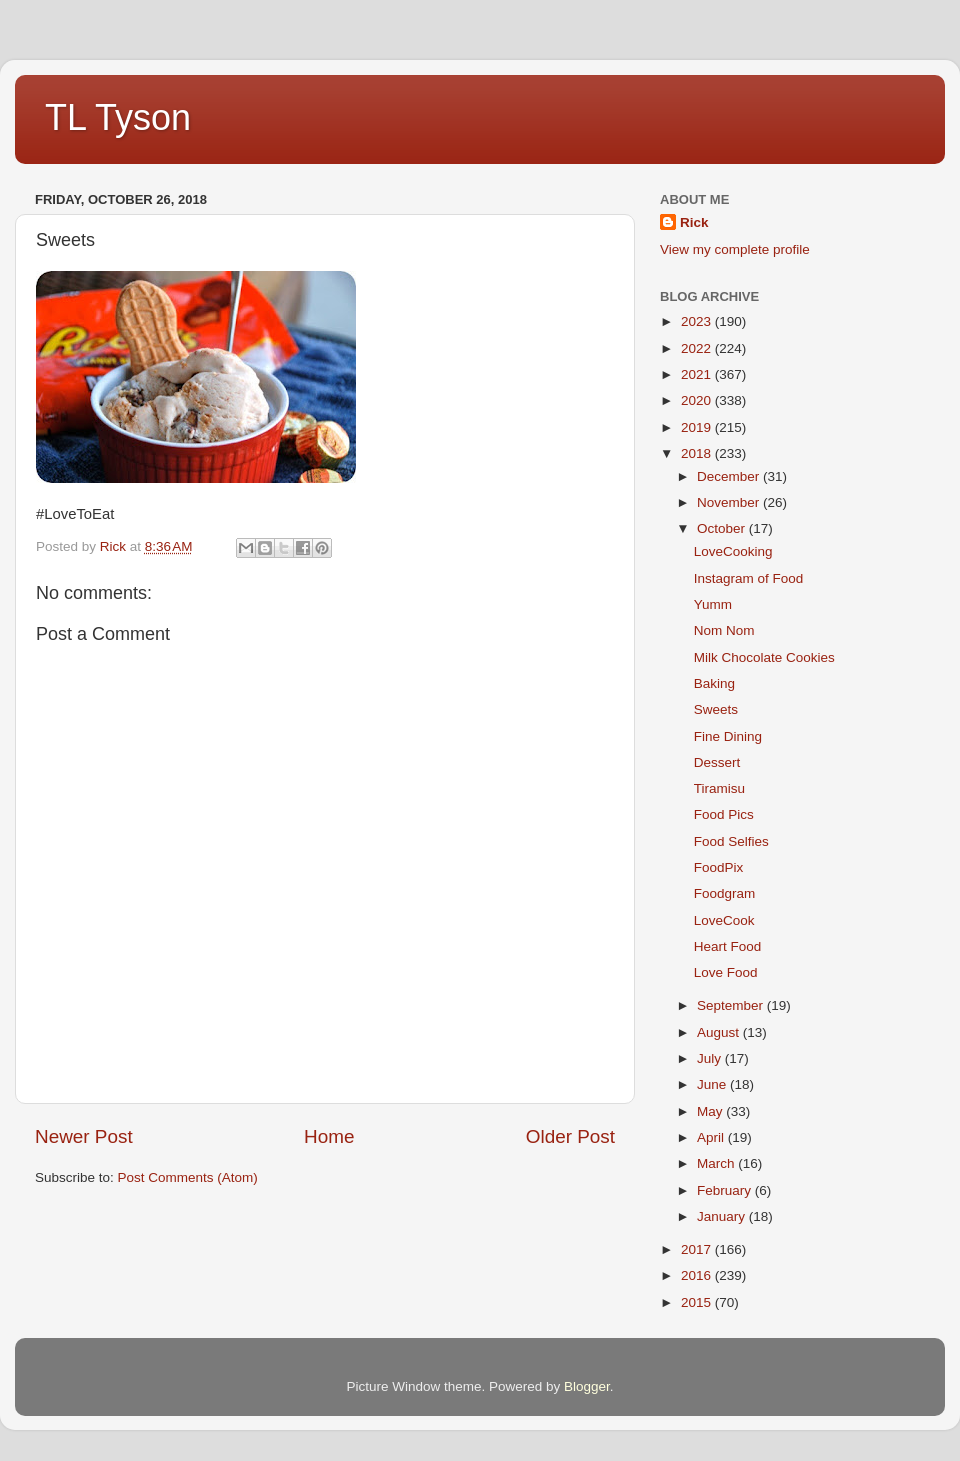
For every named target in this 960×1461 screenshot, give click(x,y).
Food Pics (724, 814)
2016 (698, 1275)
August (720, 1032)
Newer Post (84, 1136)
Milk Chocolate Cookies (764, 657)
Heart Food (728, 946)
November (730, 502)
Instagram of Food (749, 578)
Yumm (713, 604)
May (711, 1111)
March (717, 1163)
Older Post (570, 1136)
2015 (698, 1302)
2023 (698, 321)
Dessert (717, 762)
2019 (698, 427)
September (732, 1005)
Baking (714, 683)
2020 (698, 400)
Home (329, 1136)
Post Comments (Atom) (188, 1177)
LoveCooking (733, 551)
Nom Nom (724, 630)
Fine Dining (728, 736)
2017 (698, 1249)
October (723, 528)
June (713, 1084)
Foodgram (725, 893)
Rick (694, 222)
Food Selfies (731, 841)
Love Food (726, 972)
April (712, 1137)
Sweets (716, 709)
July (711, 1058)
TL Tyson (118, 117)
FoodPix (719, 867)
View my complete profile (735, 249)
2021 (698, 374)
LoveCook (724, 920)
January (723, 1216)
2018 (698, 453)
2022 (698, 348)
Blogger (587, 1386)
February (726, 1190)
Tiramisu (719, 788)
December (730, 476)
